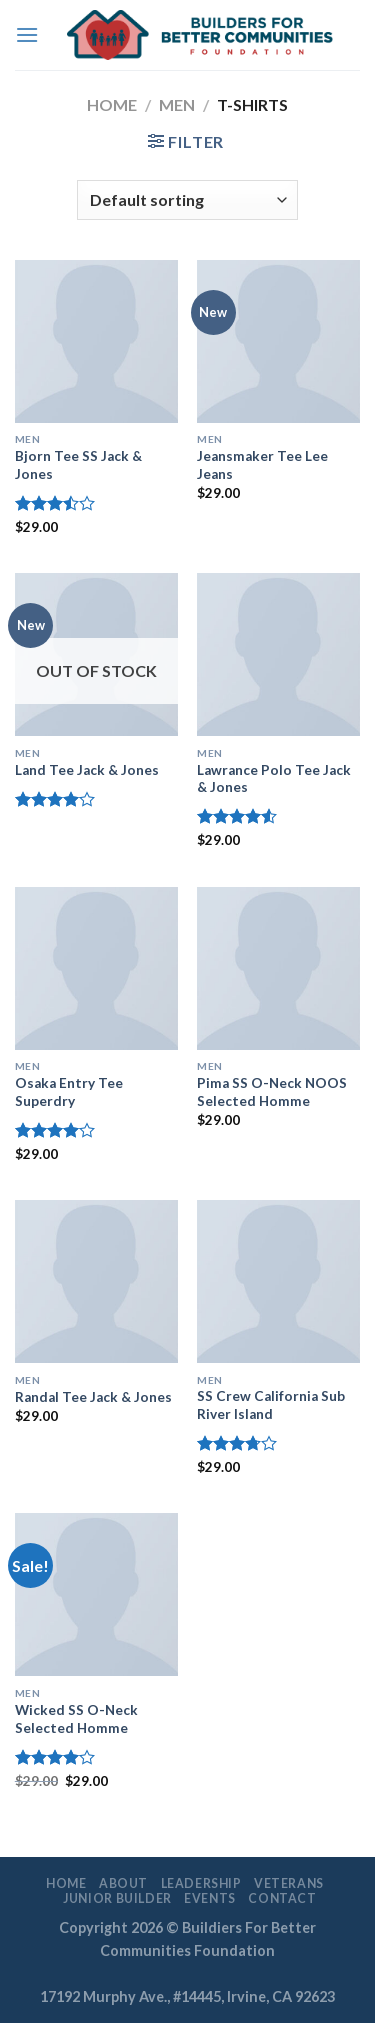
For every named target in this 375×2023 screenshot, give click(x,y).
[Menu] (27, 34)
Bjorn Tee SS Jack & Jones (78, 465)
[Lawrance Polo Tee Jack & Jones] (278, 654)
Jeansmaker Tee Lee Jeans (262, 465)
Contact (282, 1898)
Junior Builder (117, 1898)
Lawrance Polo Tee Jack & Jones (274, 779)
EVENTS (210, 1898)
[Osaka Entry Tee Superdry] (96, 968)
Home (112, 104)
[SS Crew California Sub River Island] (278, 1281)
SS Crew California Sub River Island (271, 1405)
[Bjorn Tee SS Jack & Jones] (96, 341)
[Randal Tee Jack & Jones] (96, 1281)
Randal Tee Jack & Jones (93, 1397)
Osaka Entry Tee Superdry (69, 1092)
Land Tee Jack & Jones (87, 770)
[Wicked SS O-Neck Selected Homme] (96, 1594)
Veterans (289, 1883)
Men (177, 104)
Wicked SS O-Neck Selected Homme (76, 1719)
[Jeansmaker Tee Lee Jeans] (278, 341)
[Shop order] (187, 200)
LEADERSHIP (201, 1883)
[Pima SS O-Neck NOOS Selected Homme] (278, 968)
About (123, 1883)
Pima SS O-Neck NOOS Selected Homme (272, 1092)
